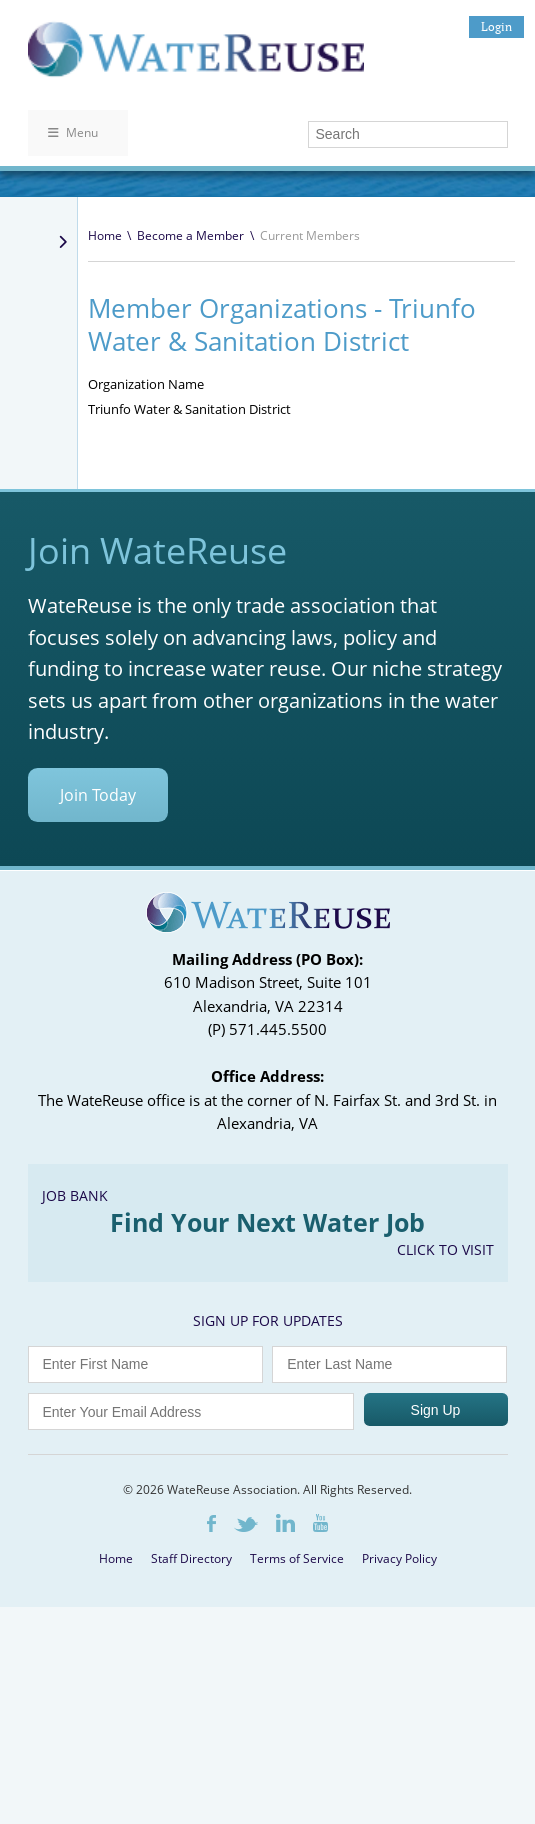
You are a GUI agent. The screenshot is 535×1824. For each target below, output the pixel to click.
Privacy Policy (399, 1558)
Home (105, 235)
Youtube (320, 1523)
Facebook (211, 1523)
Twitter (246, 1524)
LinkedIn (285, 1523)
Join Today (98, 795)
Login (496, 26)
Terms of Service (297, 1558)
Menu (73, 132)
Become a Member (190, 235)
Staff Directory (191, 1558)
